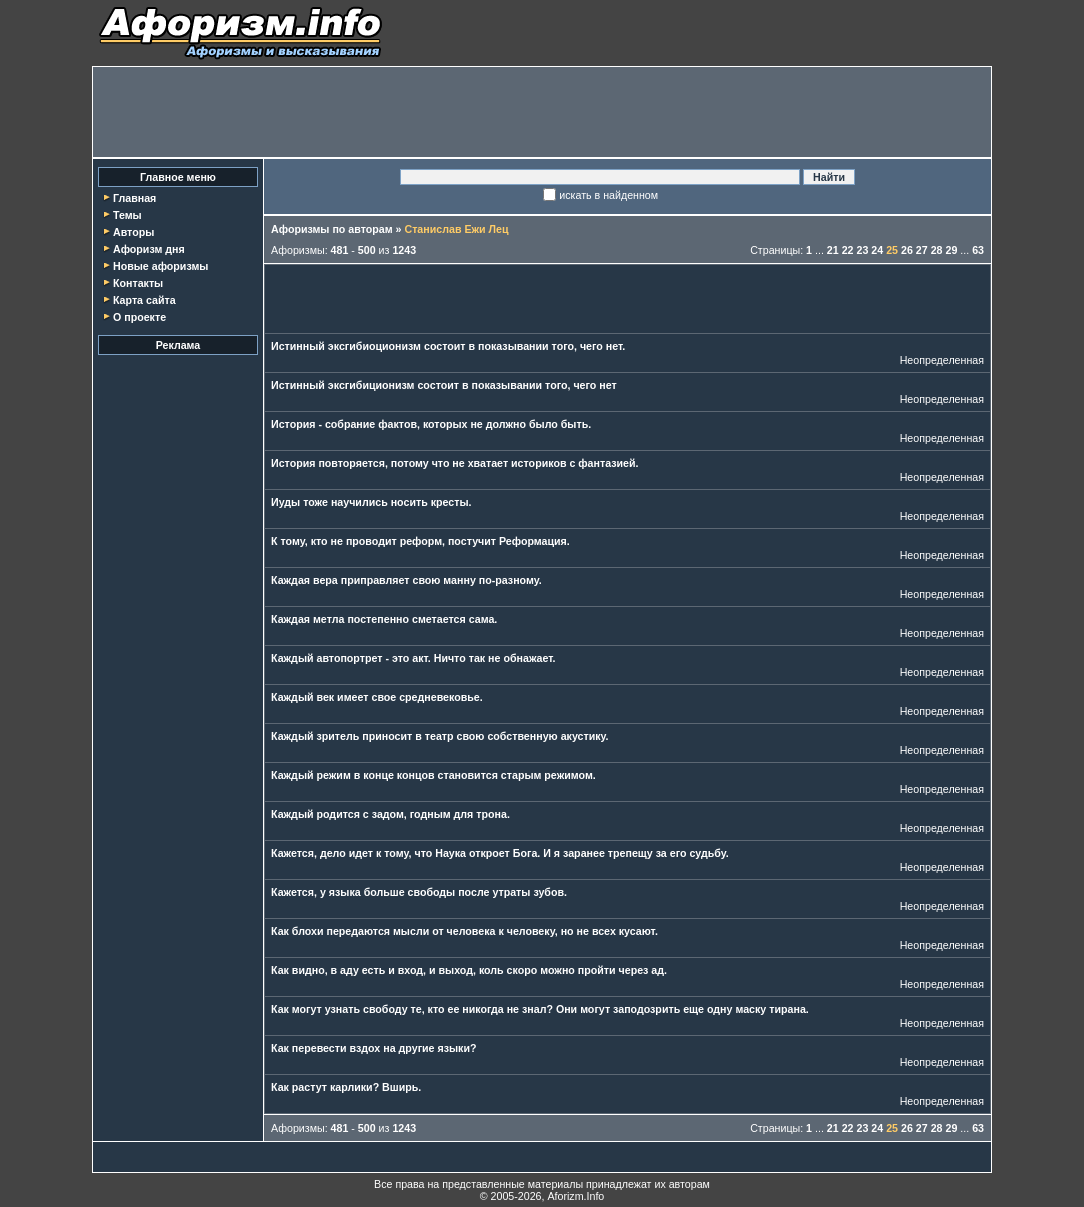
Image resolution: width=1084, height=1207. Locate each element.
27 (922, 250)
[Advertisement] (542, 112)
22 (848, 250)
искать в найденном (608, 195)
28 (937, 250)
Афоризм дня (149, 249)
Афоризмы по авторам (332, 229)
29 (951, 250)
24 (877, 250)
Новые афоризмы (160, 266)
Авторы (133, 232)
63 (978, 250)
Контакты (138, 283)
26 (907, 250)
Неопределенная (942, 360)
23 (863, 250)
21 (833, 250)
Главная (134, 198)
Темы (127, 215)
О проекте (139, 317)
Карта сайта (144, 300)
